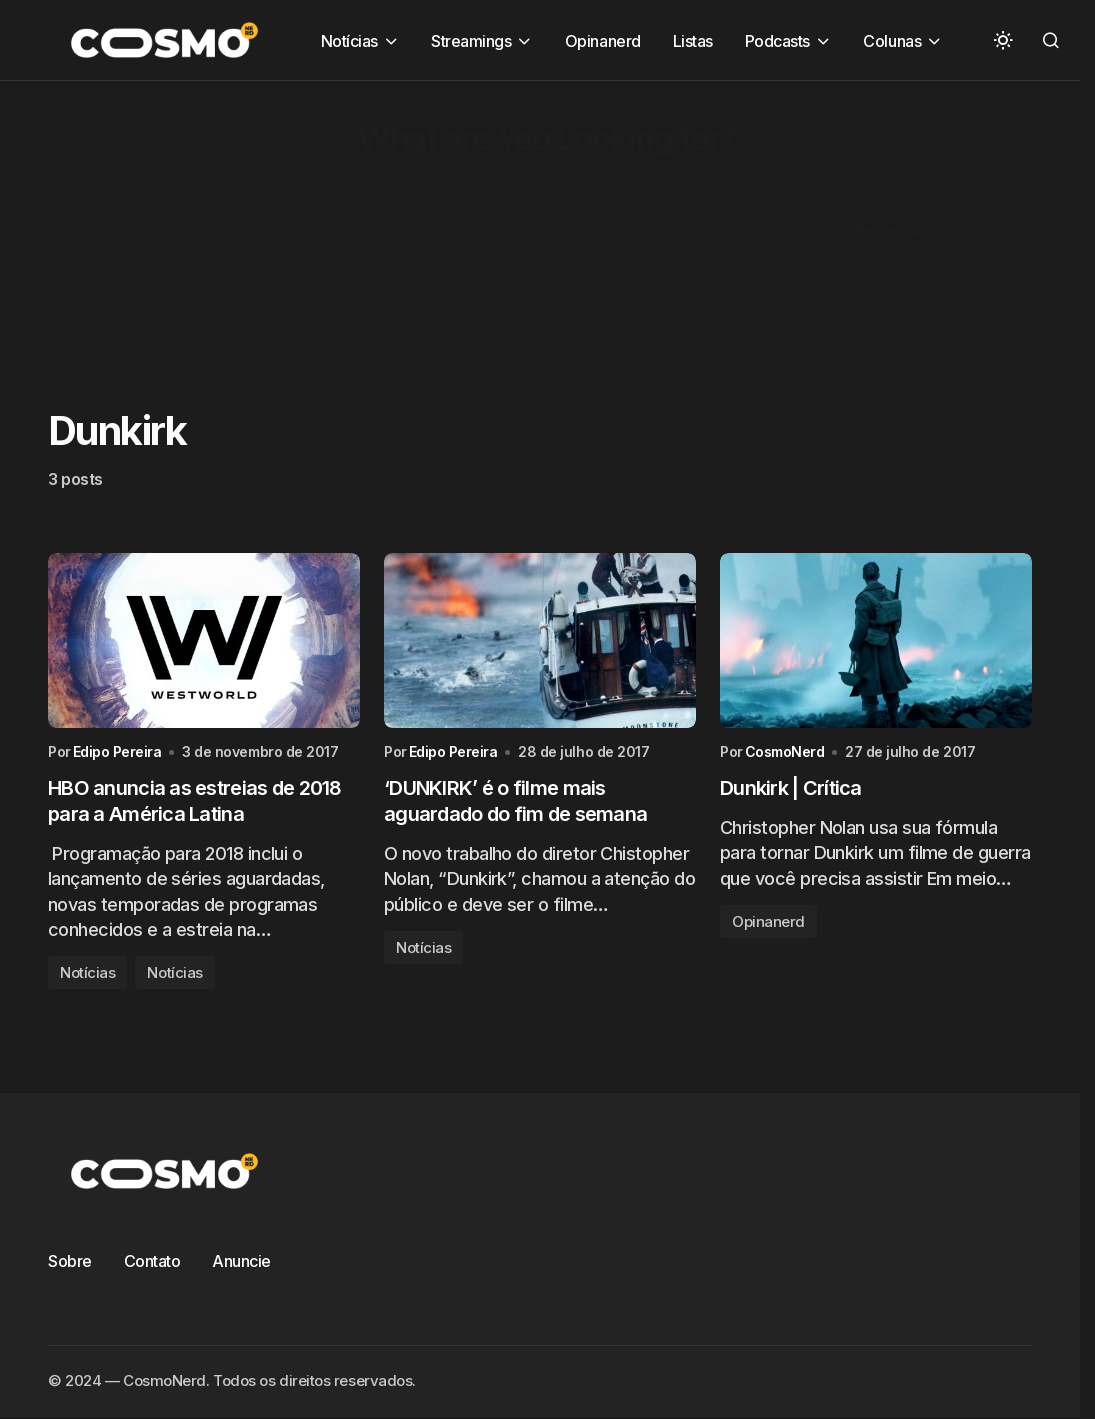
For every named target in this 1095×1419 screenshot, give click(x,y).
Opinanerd (768, 921)
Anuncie (241, 1261)
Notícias (87, 972)
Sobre (70, 1261)
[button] (1003, 40)
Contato (152, 1261)
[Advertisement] (547, 221)
